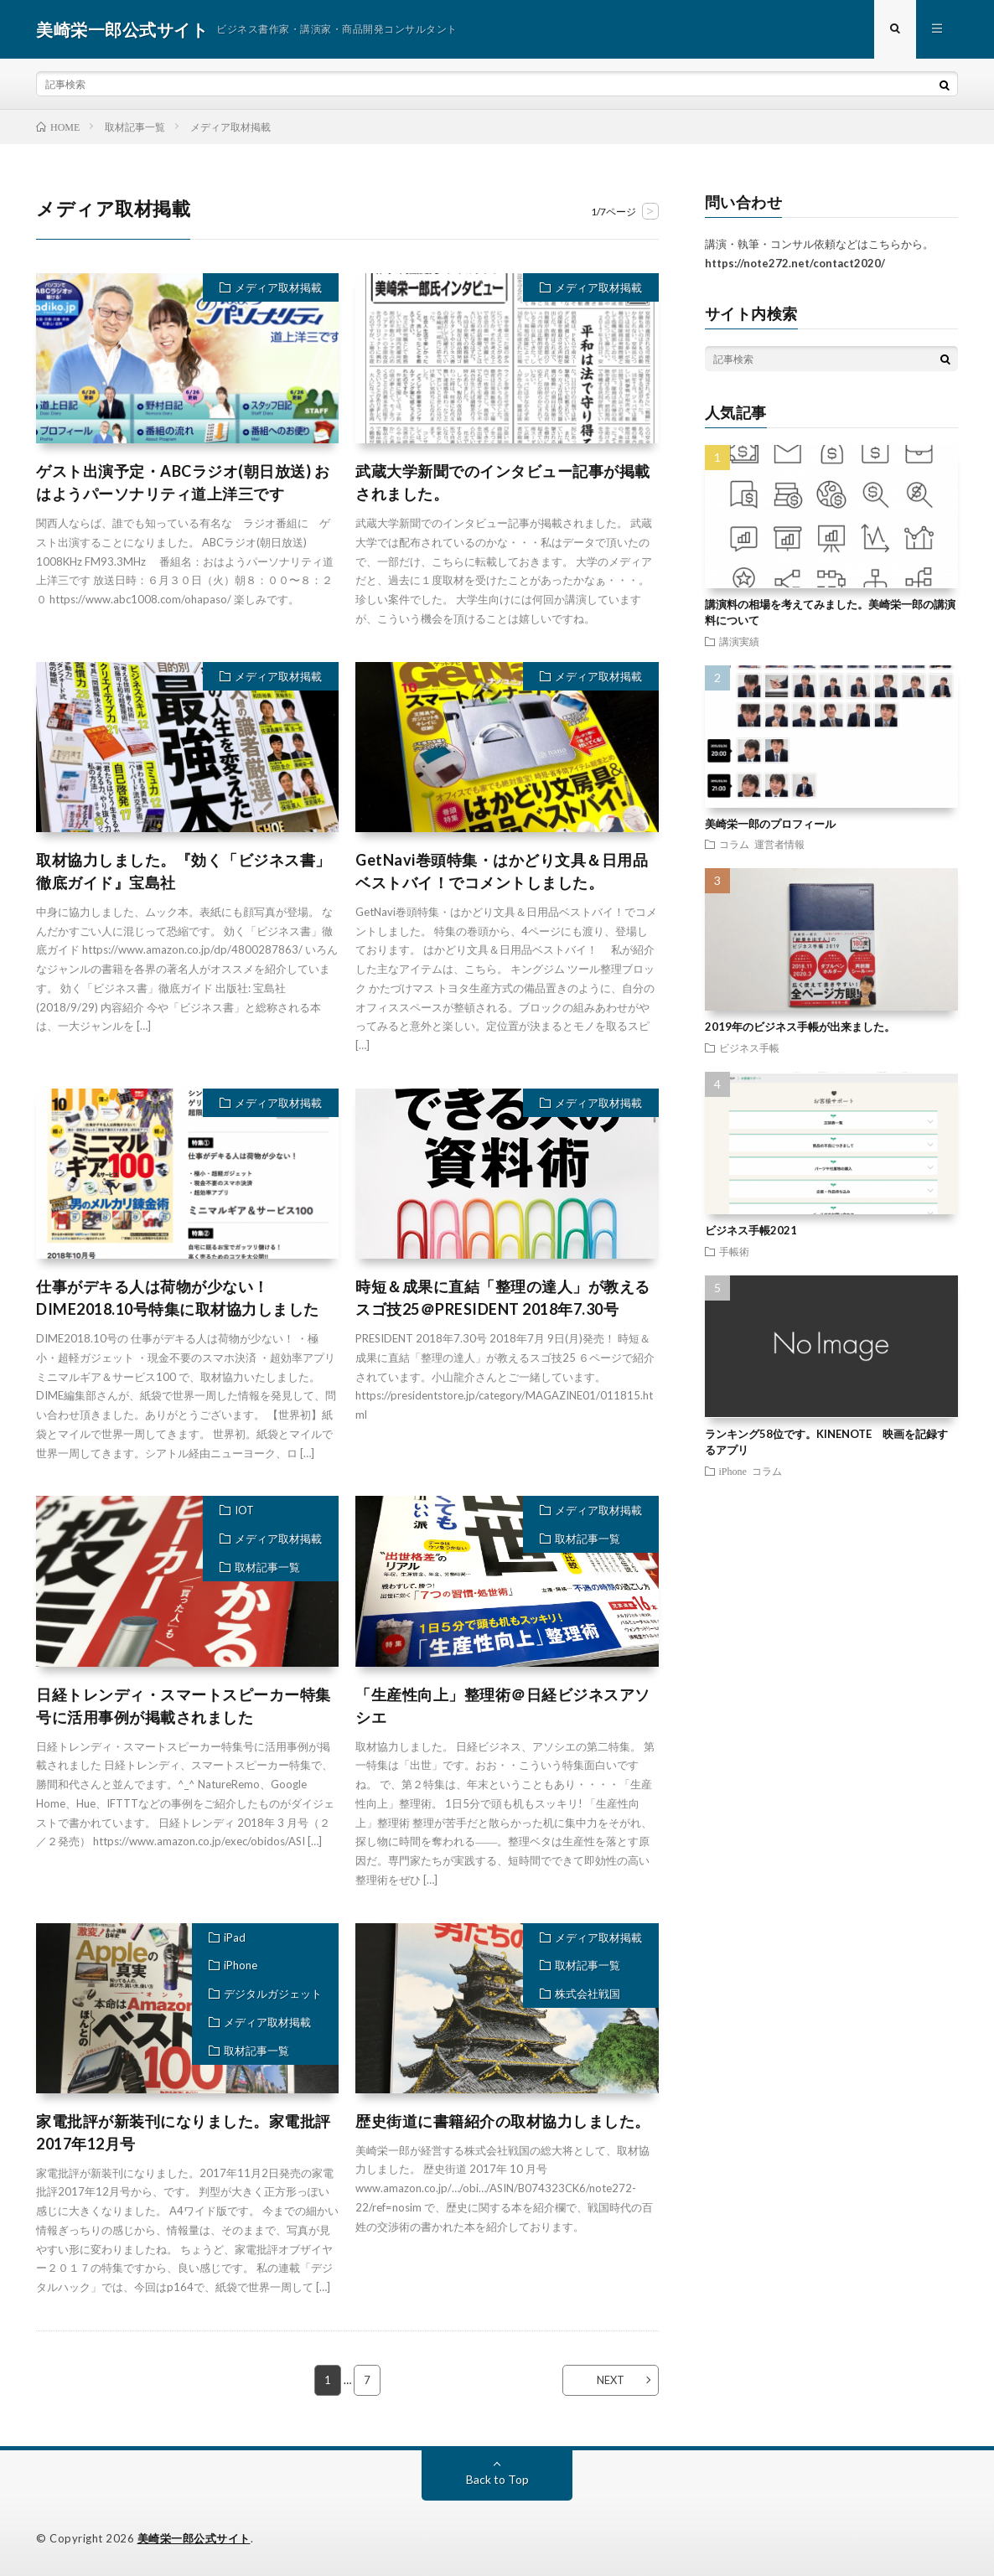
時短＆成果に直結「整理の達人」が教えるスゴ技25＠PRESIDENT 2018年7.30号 (502, 1297)
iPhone (240, 1966)
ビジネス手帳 (749, 1047)
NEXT (610, 2380)
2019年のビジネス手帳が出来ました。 (800, 1026)
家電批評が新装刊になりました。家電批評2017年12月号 (183, 2132)
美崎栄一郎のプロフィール (770, 823)
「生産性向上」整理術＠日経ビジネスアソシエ (502, 1705)
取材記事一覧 (267, 1567)
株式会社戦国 (587, 1994)
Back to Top (497, 2479)
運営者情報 (779, 844)
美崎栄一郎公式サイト (194, 2538)
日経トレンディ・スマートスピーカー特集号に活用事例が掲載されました (183, 1705)
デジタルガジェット (273, 1994)
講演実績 (739, 641)
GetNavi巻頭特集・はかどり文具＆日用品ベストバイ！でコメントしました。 (501, 871)
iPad (235, 1937)
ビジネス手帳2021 (751, 1230)
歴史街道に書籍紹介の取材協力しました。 (502, 2121)
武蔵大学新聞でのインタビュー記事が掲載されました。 (502, 482)
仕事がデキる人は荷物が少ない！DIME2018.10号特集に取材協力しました (177, 1297)
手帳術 (734, 1251)
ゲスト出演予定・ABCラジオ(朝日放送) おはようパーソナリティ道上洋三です (182, 482)
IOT (244, 1510)
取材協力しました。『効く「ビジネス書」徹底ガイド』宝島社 (183, 871)
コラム (734, 844)
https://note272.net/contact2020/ (795, 263)
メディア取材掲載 (278, 287)
